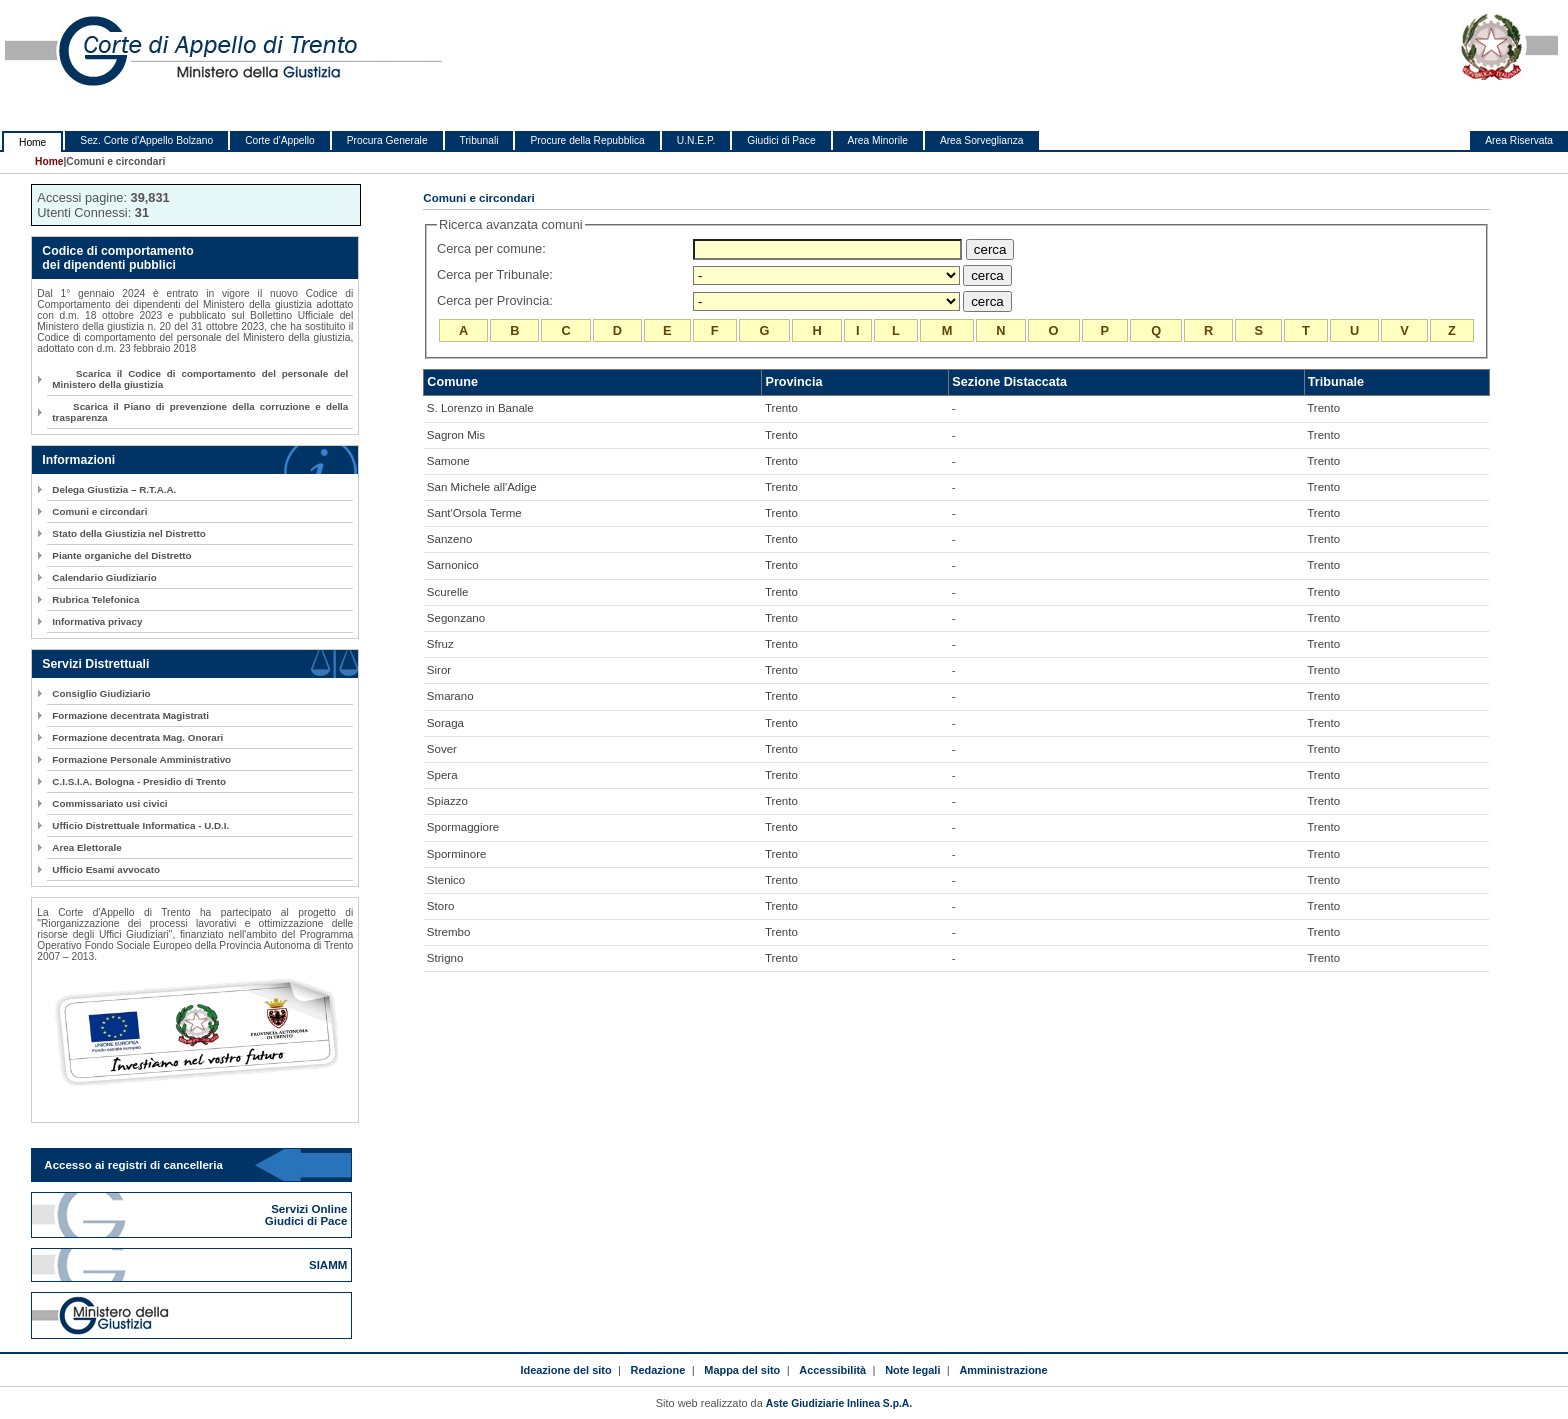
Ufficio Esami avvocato (106, 869)
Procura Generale (387, 140)
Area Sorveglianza (982, 140)
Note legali (912, 1370)
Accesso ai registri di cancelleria (133, 1165)
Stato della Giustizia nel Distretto (128, 533)
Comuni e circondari (99, 511)
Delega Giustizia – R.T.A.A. (114, 489)
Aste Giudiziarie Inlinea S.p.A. (839, 1403)
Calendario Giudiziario (104, 577)
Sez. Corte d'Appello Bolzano (146, 140)
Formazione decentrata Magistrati (130, 715)
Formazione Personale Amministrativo (141, 759)
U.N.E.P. (696, 140)
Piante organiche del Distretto (121, 555)
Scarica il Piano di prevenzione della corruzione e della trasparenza (200, 412)
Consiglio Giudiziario (101, 693)
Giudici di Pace (781, 140)
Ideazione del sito (565, 1370)
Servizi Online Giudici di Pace (308, 1215)
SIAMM (330, 1265)
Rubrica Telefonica (95, 599)
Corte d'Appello (280, 140)
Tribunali (479, 140)
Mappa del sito (742, 1370)
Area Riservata (1519, 140)
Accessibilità (832, 1370)
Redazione (658, 1370)
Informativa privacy (97, 621)
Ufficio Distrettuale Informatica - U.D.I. (140, 825)
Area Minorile (878, 140)
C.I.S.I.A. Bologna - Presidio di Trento (139, 781)
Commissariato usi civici (109, 803)
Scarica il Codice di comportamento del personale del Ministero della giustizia (200, 379)
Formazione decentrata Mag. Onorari (137, 737)
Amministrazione (1003, 1370)
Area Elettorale (86, 847)
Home (32, 142)
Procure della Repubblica (587, 140)
